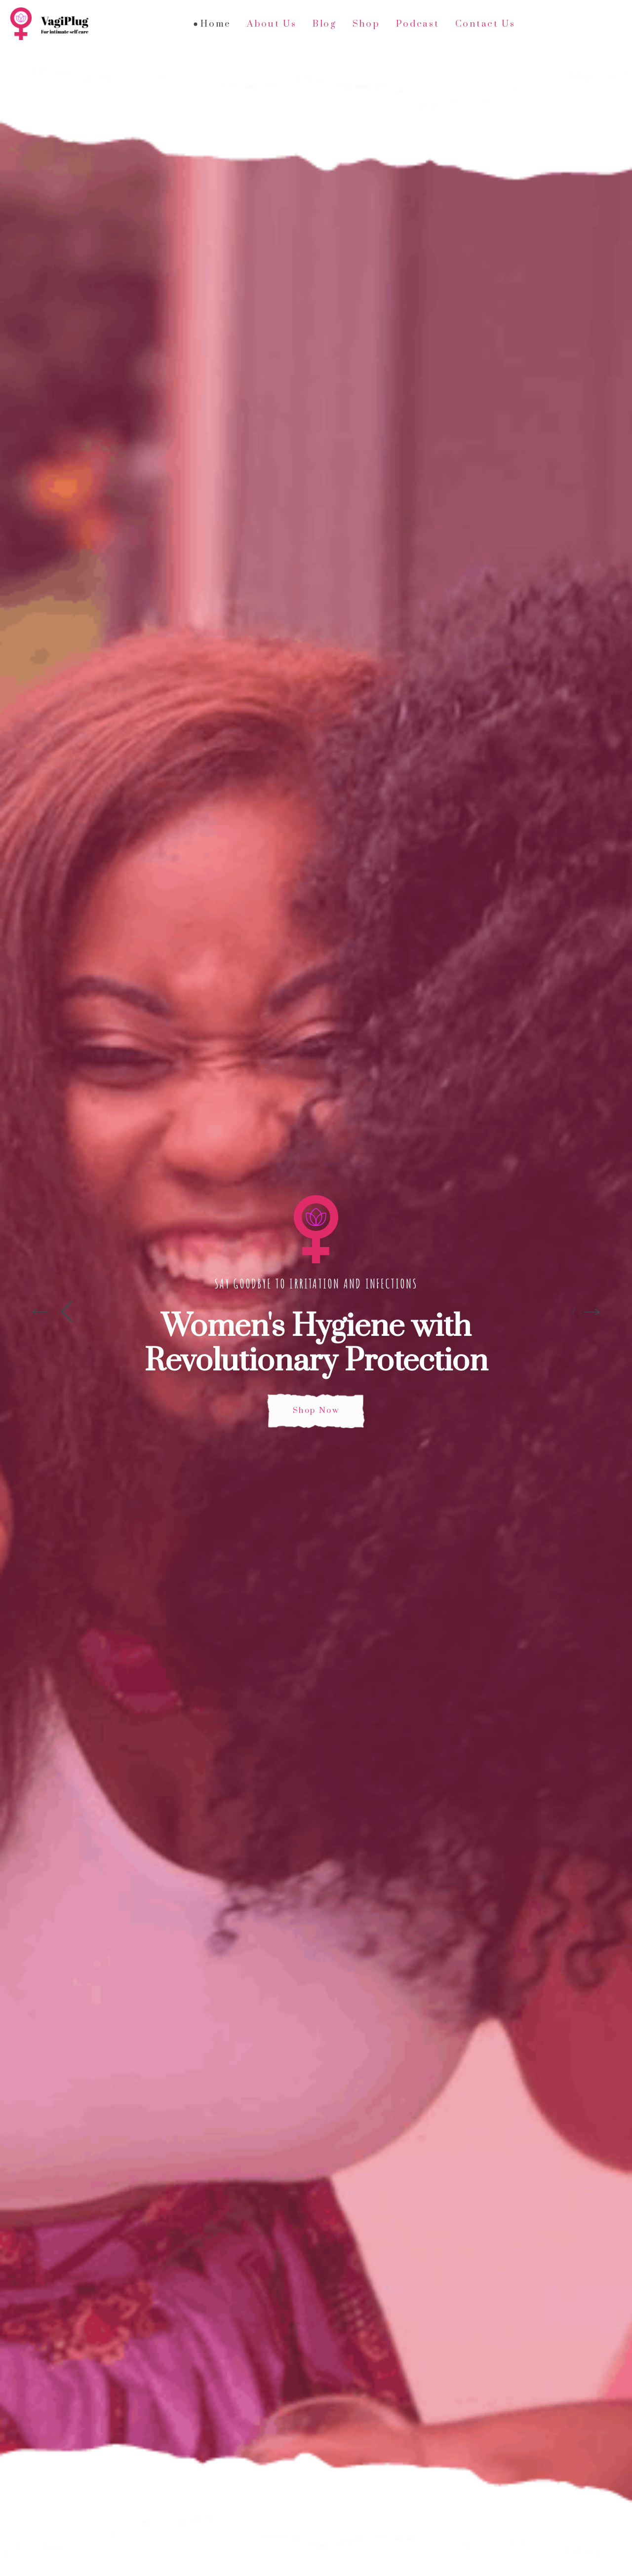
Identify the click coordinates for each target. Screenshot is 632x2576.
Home (215, 24)
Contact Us (485, 24)
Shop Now (316, 1410)
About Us (272, 24)
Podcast (417, 24)
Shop (366, 24)
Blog (325, 24)
